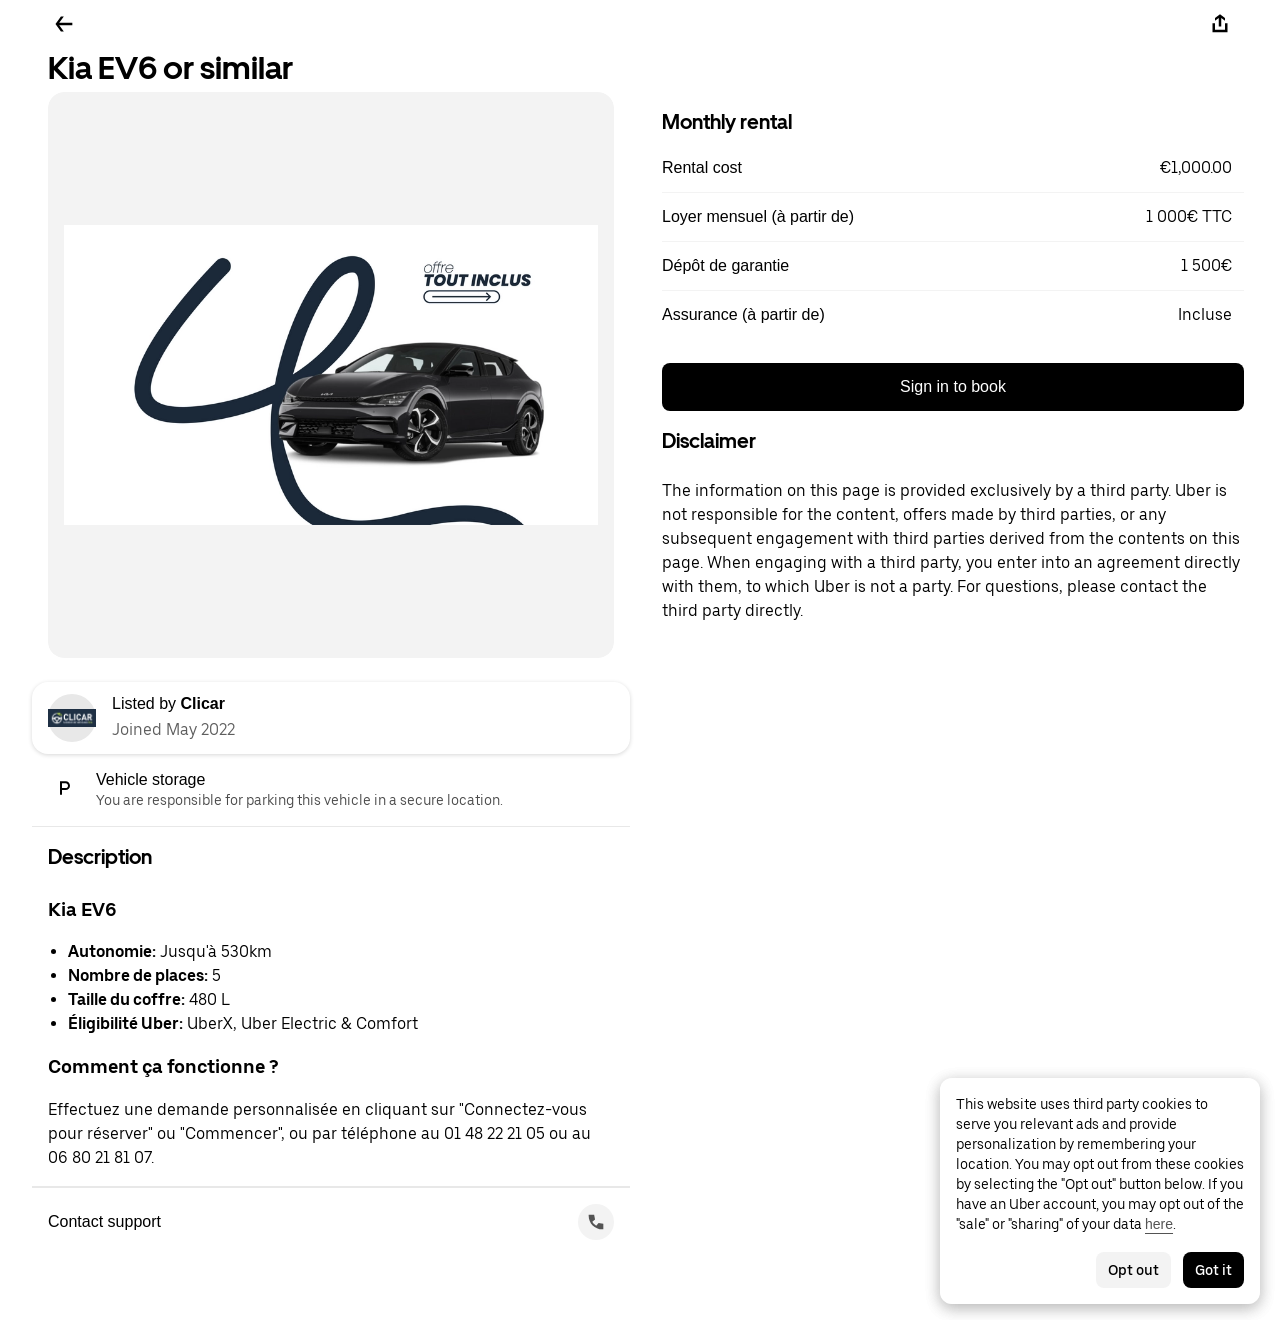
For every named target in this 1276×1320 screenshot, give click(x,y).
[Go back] (64, 24)
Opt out (1133, 1270)
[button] (953, 168)
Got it (1213, 1270)
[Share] (1220, 24)
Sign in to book (953, 386)
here (1159, 1224)
